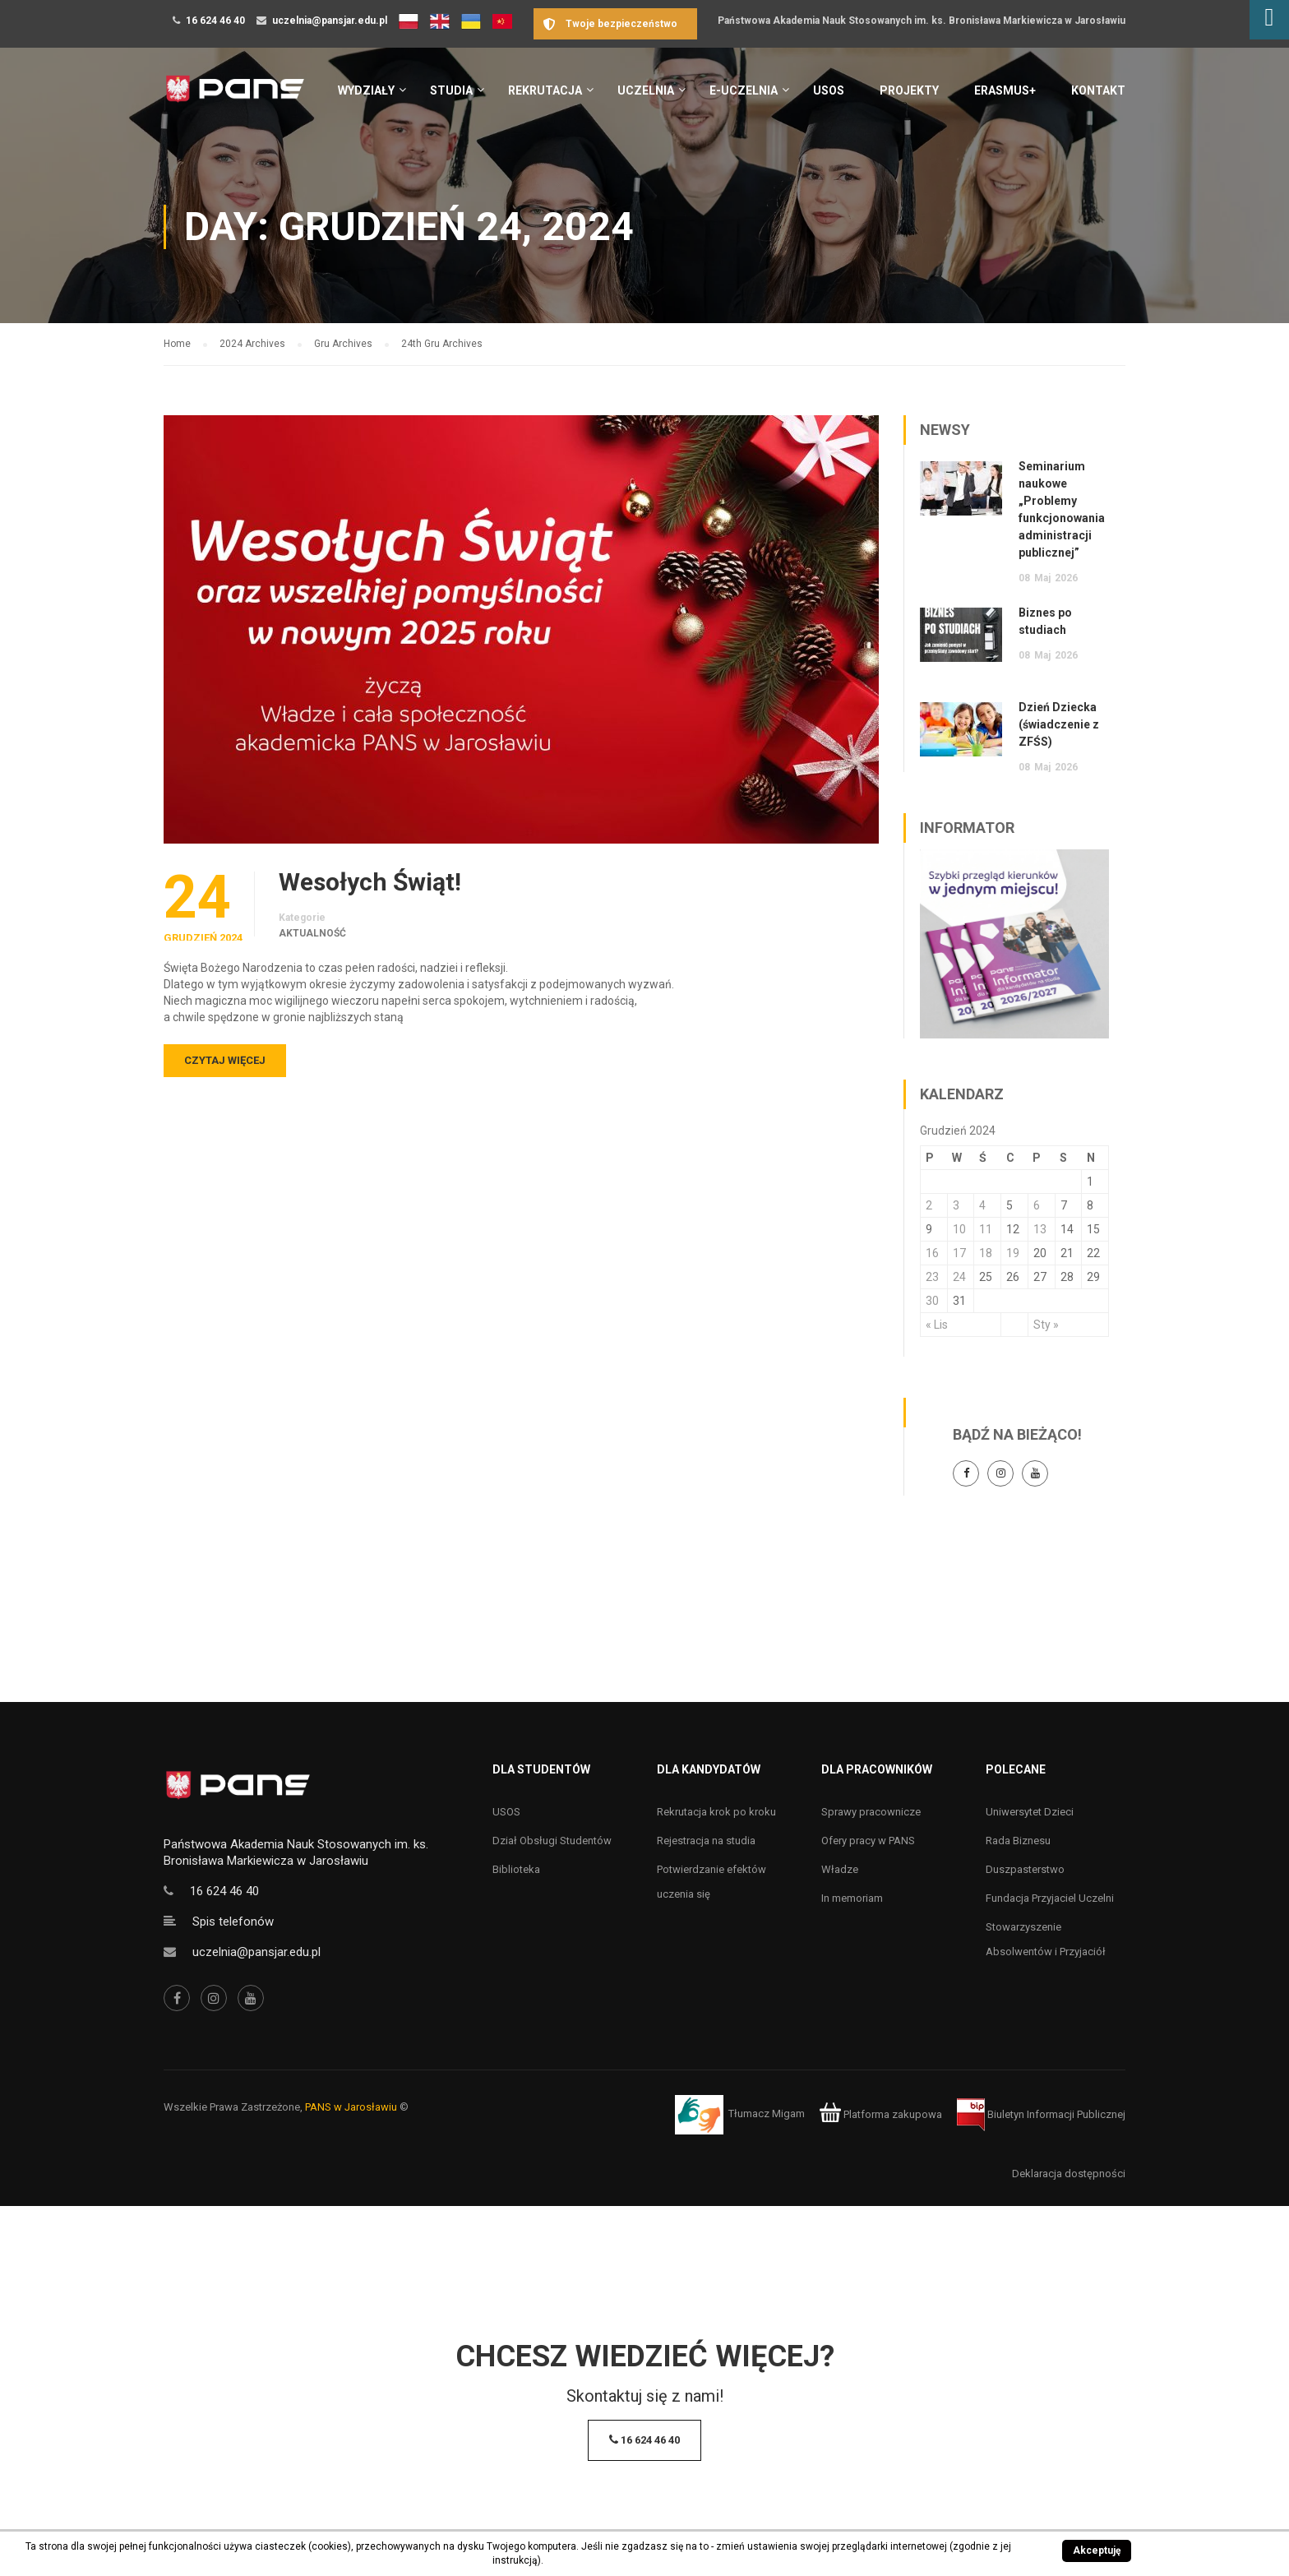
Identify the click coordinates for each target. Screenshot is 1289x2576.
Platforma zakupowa (881, 2114)
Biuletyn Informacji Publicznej (1041, 2114)
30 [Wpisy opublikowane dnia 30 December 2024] (932, 1300)
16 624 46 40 (215, 20)
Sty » (1046, 1324)
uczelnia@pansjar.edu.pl (329, 20)
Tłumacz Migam (766, 2114)
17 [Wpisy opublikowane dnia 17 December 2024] (959, 1253)
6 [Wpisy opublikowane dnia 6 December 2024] (1036, 1205)
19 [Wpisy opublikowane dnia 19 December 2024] (1012, 1253)
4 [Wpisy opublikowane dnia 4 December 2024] (982, 1205)
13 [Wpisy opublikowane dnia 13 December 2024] (1039, 1229)
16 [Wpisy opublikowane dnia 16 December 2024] (932, 1253)
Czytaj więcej (225, 1060)
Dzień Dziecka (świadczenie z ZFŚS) (1059, 724)
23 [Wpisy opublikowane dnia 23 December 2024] (932, 1276)
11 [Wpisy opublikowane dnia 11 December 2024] (985, 1229)
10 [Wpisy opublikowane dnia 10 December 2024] (959, 1229)
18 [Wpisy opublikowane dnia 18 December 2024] (985, 1253)
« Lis (937, 1324)
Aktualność (312, 933)
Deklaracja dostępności (1068, 2173)
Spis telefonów (233, 1921)
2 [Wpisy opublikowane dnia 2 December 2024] (929, 1205)
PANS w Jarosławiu (351, 2107)
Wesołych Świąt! (370, 882)
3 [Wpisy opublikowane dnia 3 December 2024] (956, 1205)
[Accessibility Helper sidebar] (1269, 19)
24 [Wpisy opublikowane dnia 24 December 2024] (959, 1276)
